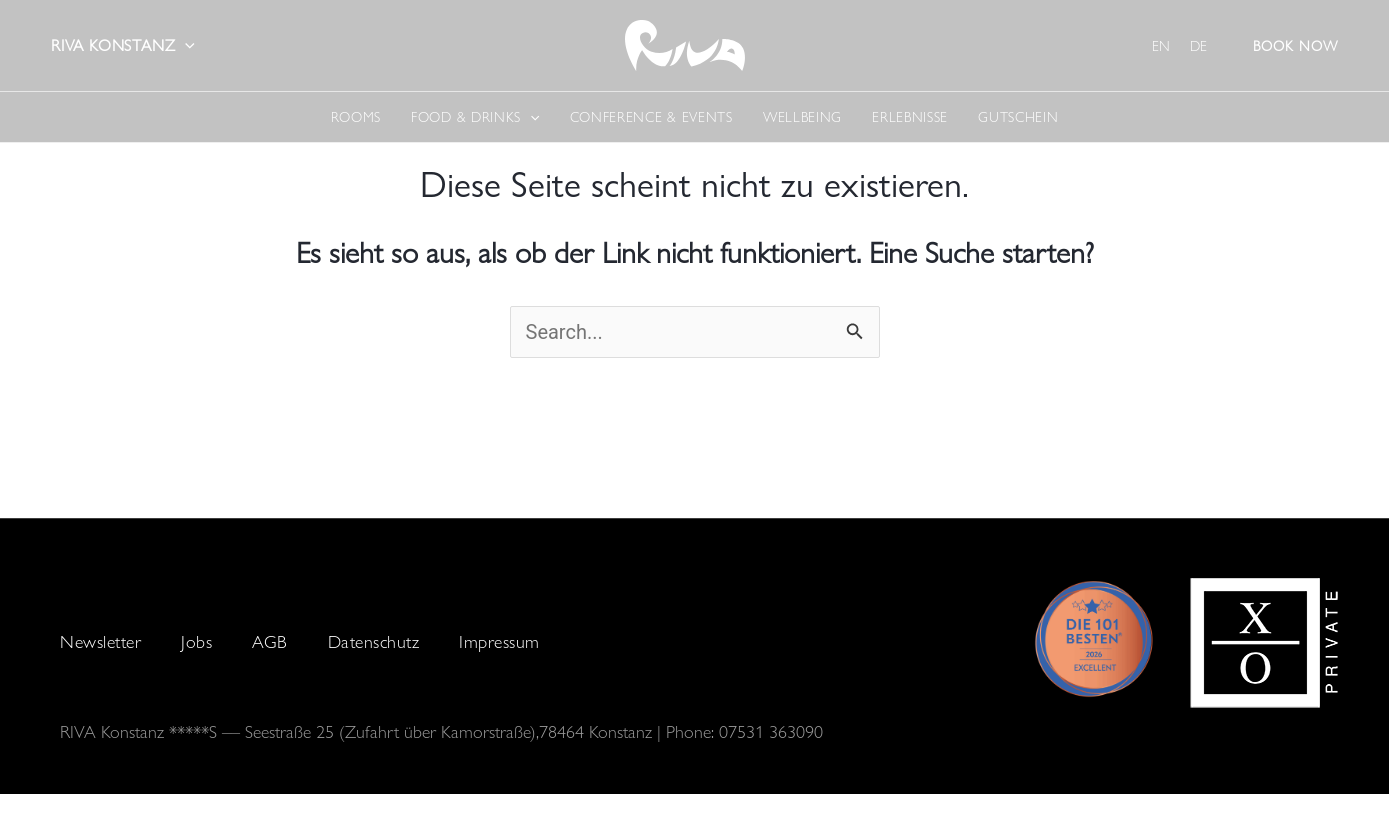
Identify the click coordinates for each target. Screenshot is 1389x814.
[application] (185, 46)
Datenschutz (374, 641)
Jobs (196, 641)
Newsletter (100, 641)
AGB (270, 641)
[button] (1295, 46)
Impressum (499, 641)
